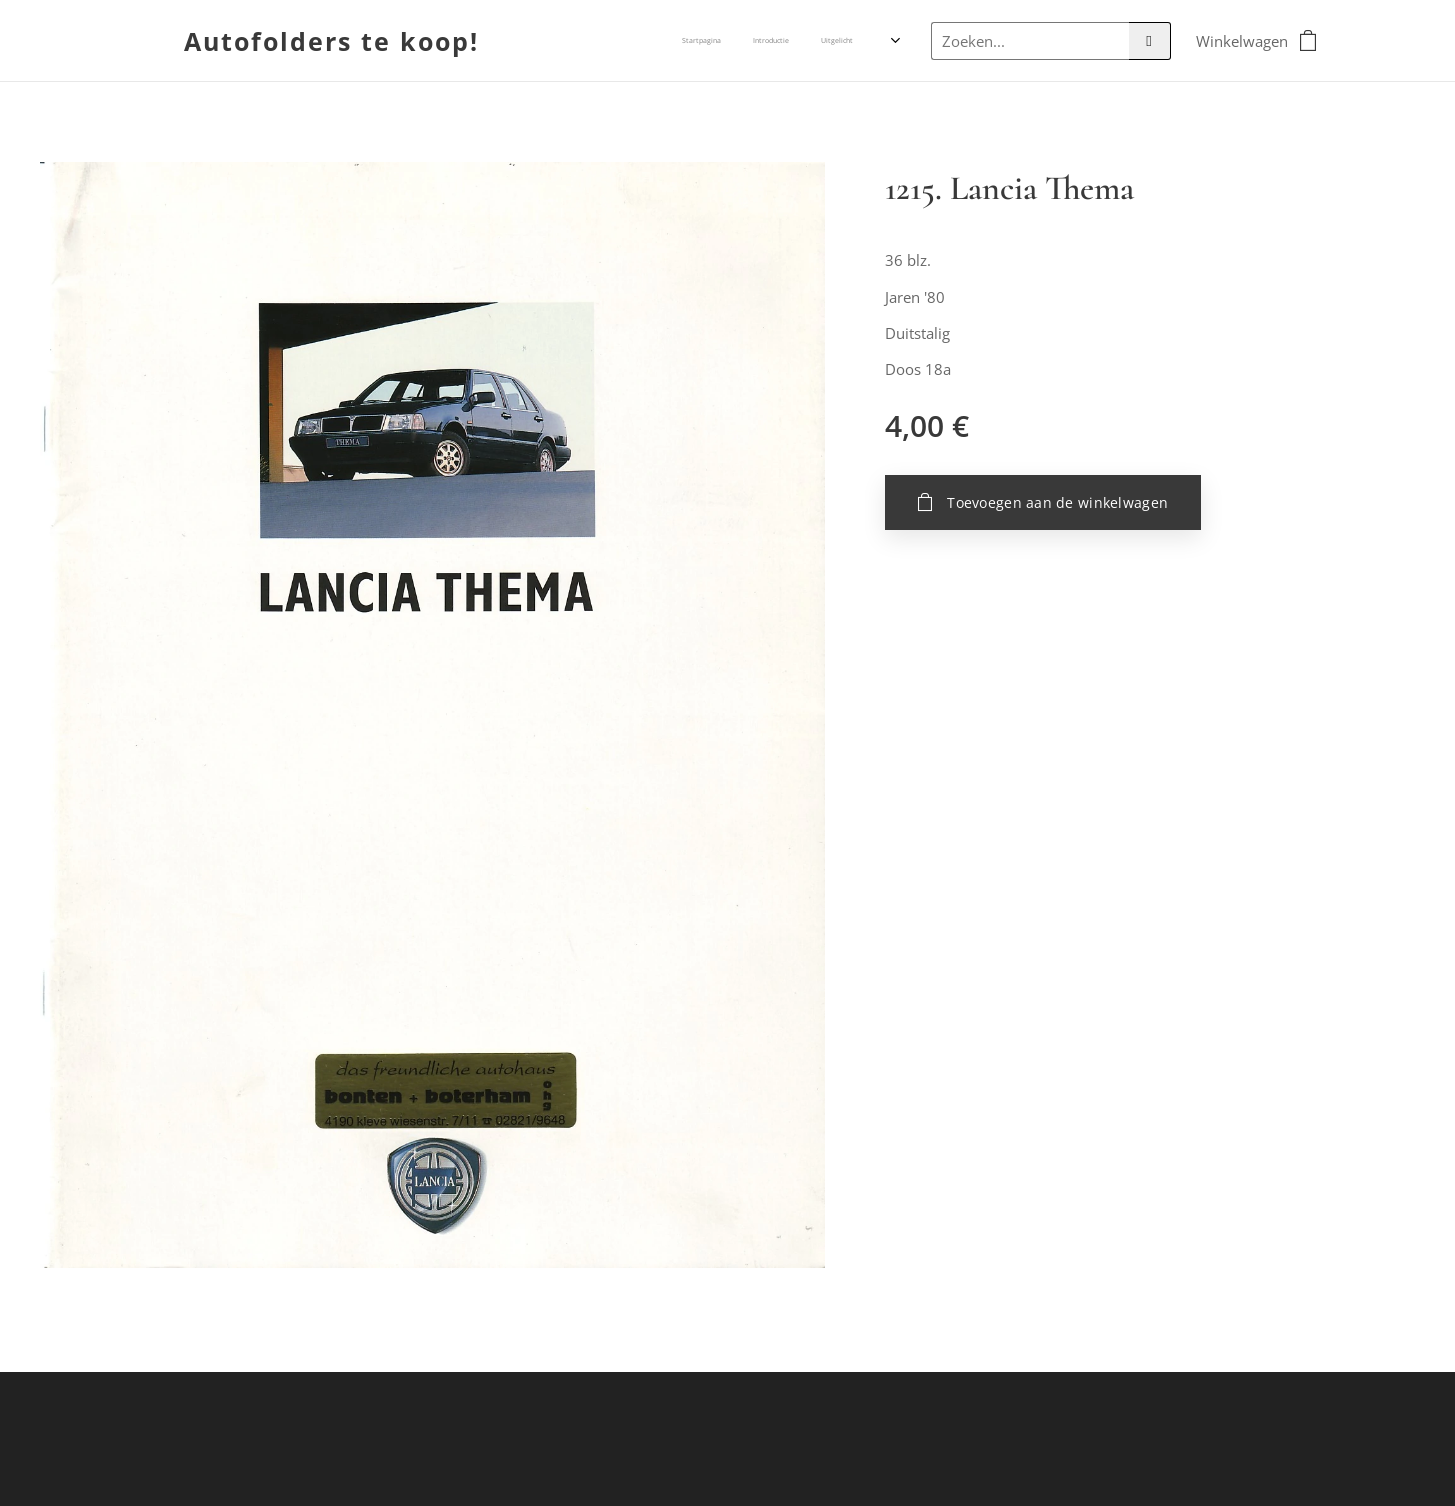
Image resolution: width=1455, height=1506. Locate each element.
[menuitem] (772, 41)
